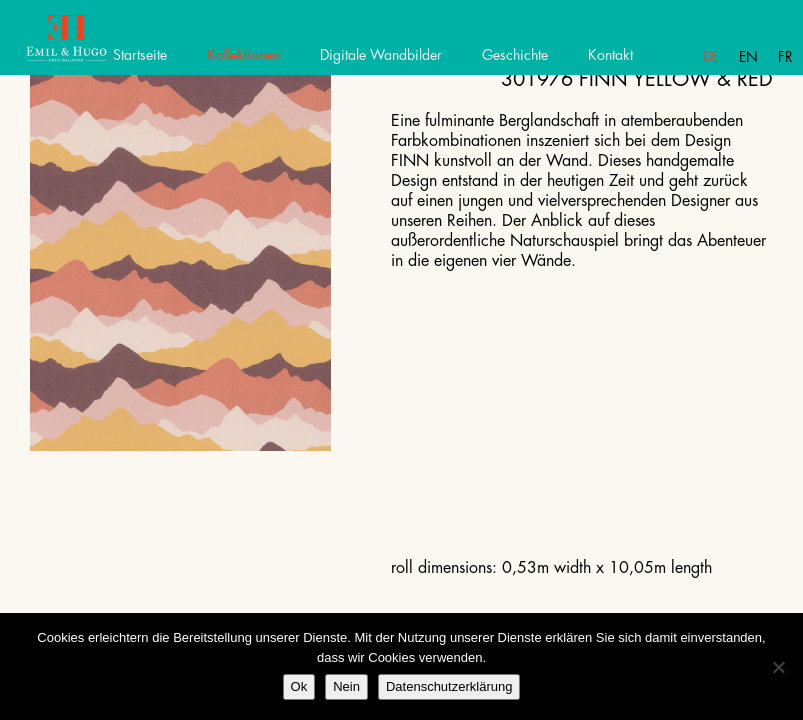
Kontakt (610, 55)
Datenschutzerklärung (449, 686)
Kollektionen (243, 55)
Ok (299, 686)
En (748, 57)
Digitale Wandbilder (381, 55)
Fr (785, 57)
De (711, 57)
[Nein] (778, 667)
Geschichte (515, 55)
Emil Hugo (87, 45)
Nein (346, 686)
